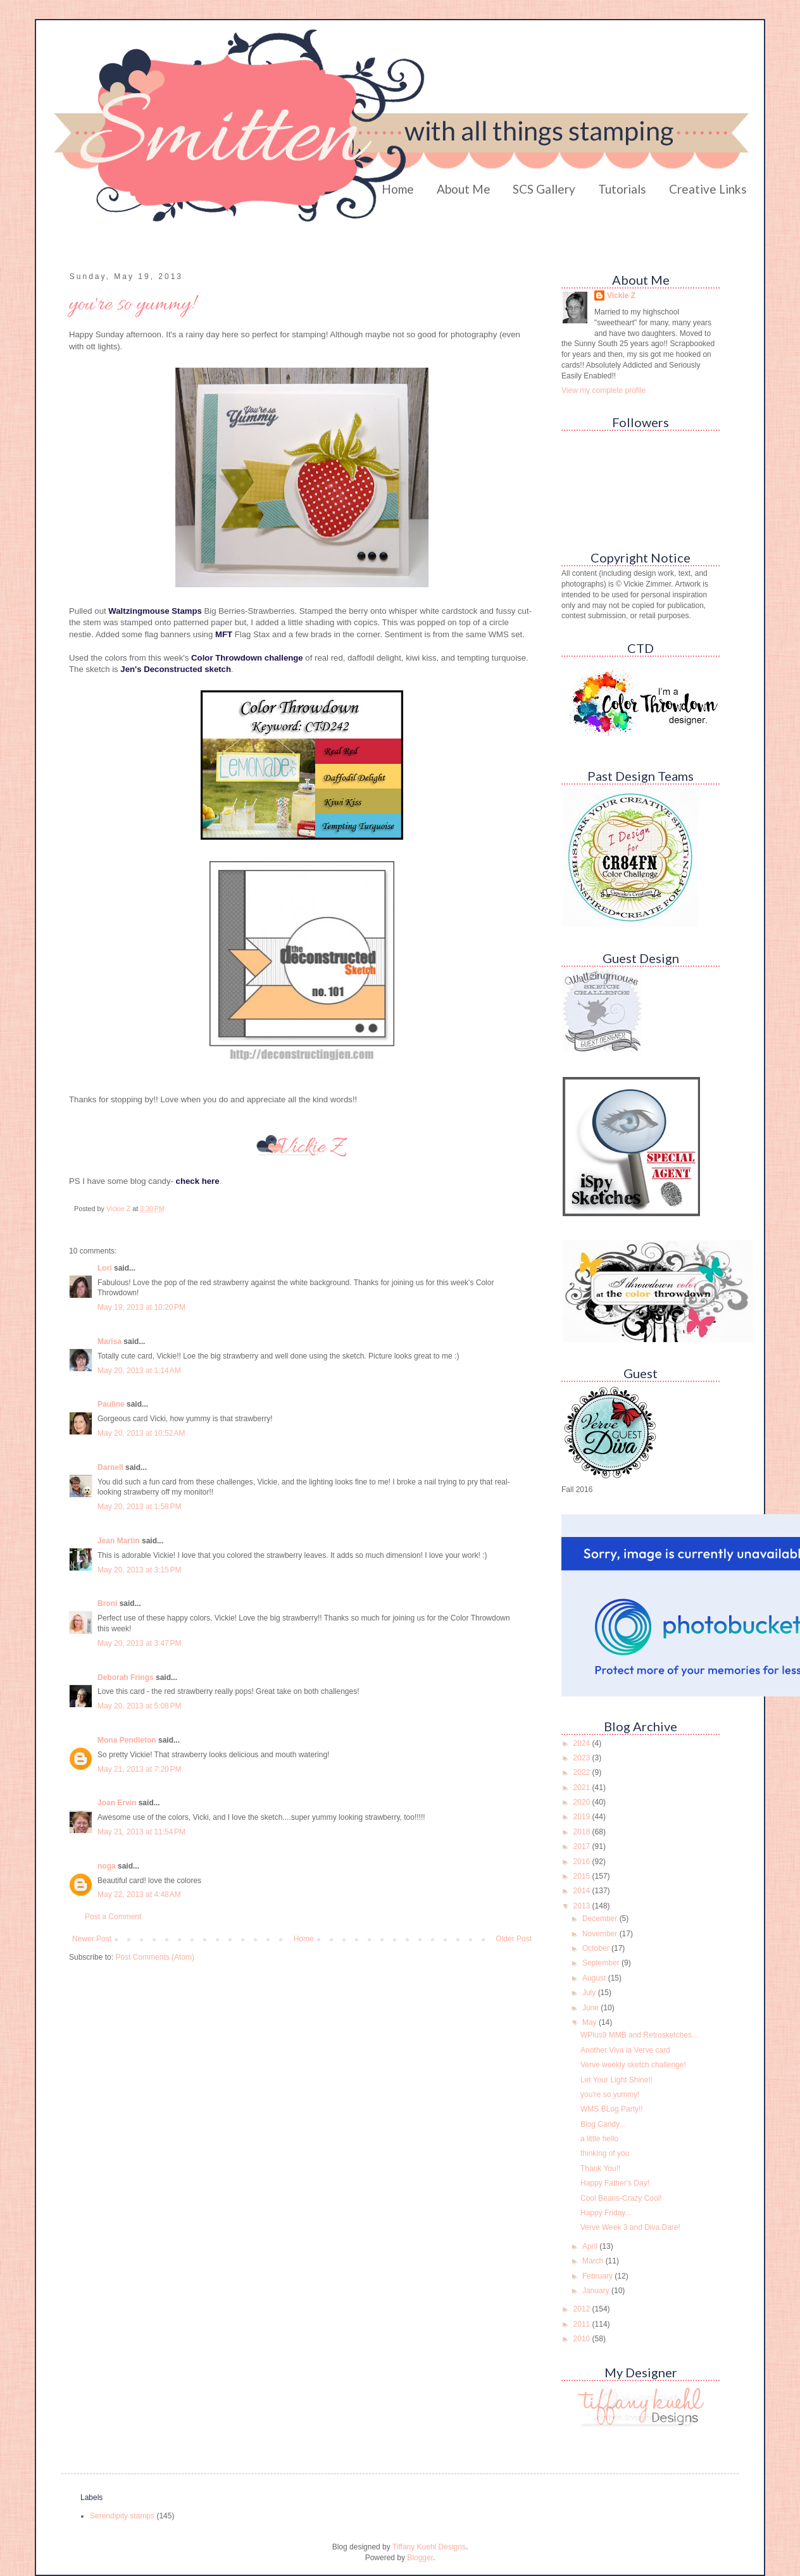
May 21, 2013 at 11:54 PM (141, 1831)
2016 (582, 1861)
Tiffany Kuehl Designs (429, 2546)
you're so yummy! (610, 2094)
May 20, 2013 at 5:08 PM (139, 1706)
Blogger (420, 2557)
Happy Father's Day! (614, 2183)
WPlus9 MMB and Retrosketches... (639, 2035)
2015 (582, 1876)
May (590, 2022)
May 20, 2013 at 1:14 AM (139, 1370)
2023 (582, 1757)
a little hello (599, 2138)
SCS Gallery (544, 189)
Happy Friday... (605, 2212)
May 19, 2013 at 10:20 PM (141, 1307)
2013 (582, 1905)
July (590, 1992)
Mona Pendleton (126, 1740)
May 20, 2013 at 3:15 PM (139, 1569)
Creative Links (708, 189)
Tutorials (622, 189)
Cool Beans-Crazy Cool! (621, 2198)
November (601, 1933)
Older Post (514, 1938)
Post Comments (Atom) (154, 1957)
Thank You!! (600, 2168)
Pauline (111, 1404)
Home (398, 189)
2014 (582, 1890)
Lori (104, 1268)
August (595, 1978)
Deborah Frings (125, 1677)
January (596, 2290)
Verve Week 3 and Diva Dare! (630, 2227)
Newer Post (91, 1938)
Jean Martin (118, 1540)
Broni (107, 1603)
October (596, 1948)
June (591, 2007)
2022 (582, 1772)
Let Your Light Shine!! (616, 2079)
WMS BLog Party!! (611, 2109)
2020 (582, 1802)
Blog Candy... (602, 2124)
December (601, 1918)
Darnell (110, 1467)
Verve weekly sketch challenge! (633, 2064)
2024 (582, 1743)
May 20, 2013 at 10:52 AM (141, 1433)
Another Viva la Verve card (625, 2050)
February (598, 2276)
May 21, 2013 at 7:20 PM (139, 1769)
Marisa (109, 1341)
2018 (582, 1831)
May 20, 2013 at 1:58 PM (139, 1506)
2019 (582, 1816)
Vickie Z (621, 295)
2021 (582, 1787)
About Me (464, 189)
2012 (582, 2309)
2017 (582, 1846)
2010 (582, 2338)
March (594, 2260)
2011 (582, 2324)
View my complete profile (603, 390)
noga (106, 1866)
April (590, 2246)
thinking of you (604, 2153)
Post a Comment (113, 1916)
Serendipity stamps (122, 2515)
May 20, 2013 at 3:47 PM (139, 1643)
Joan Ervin (116, 1802)
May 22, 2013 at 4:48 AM (139, 1894)
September (602, 1962)
